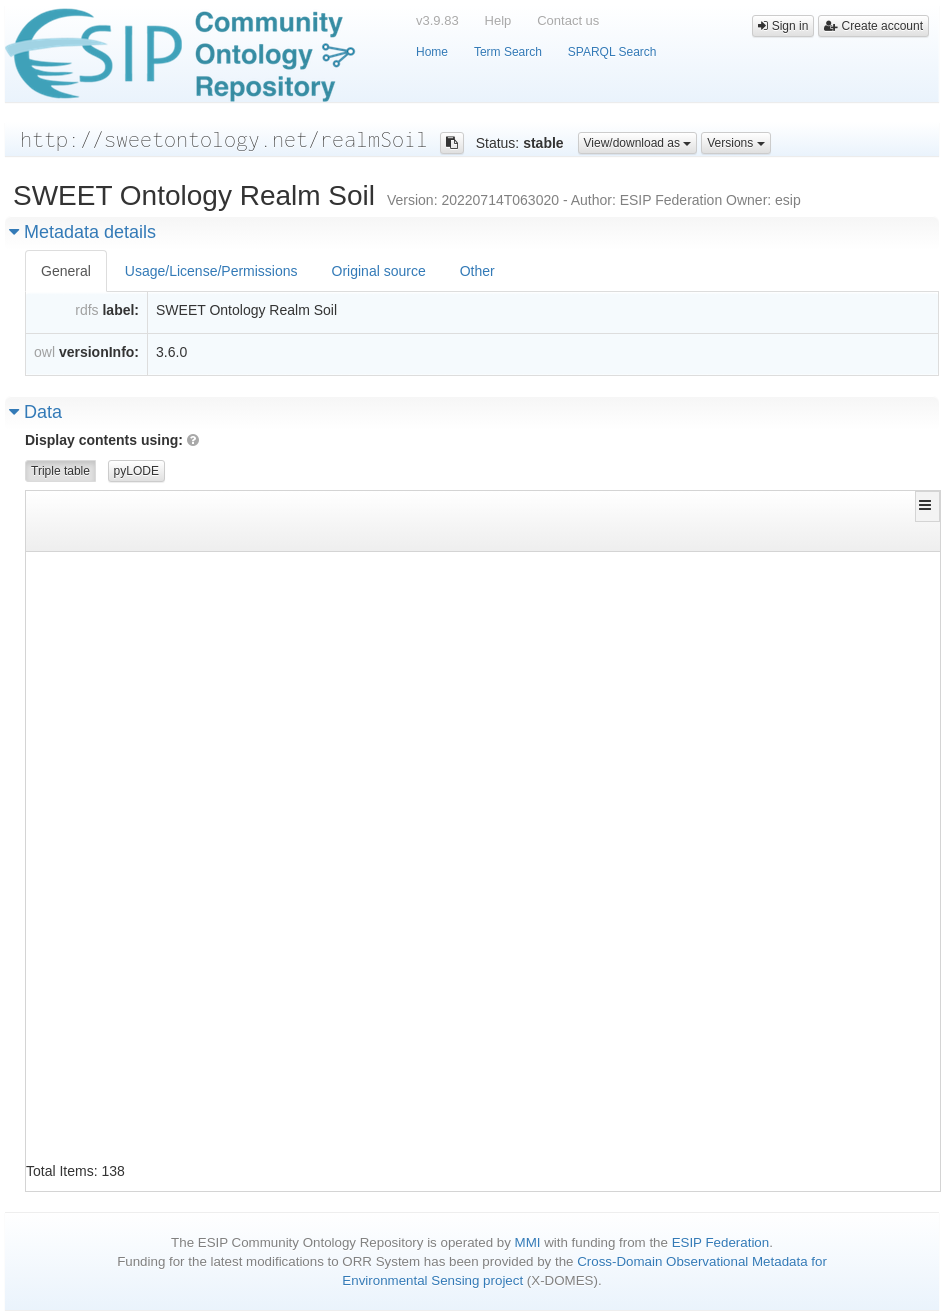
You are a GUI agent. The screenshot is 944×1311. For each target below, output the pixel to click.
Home (432, 52)
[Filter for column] (178, 536)
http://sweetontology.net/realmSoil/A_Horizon (185, 568)
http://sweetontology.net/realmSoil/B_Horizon (185, 1048)
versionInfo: (99, 352)
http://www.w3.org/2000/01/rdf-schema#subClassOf (500, 718)
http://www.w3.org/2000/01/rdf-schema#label (483, 628)
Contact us (568, 20)
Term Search (508, 52)
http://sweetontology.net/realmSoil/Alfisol (178, 778)
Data (35, 412)
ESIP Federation (721, 1242)
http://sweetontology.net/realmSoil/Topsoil (788, 598)
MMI (528, 1242)
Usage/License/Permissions (211, 271)
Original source (379, 271)
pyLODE (136, 471)
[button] (927, 505)
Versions (735, 143)
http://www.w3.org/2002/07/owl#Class (763, 568)
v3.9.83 (437, 20)
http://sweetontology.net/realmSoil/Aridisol (181, 958)
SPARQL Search (612, 52)
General (66, 271)
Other (477, 271)
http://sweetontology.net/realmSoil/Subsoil (788, 1078)
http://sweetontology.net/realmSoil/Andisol (178, 868)
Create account (873, 26)
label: (120, 310)
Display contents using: (112, 440)
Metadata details (82, 232)
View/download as (638, 143)
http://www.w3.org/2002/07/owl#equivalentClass (493, 598)
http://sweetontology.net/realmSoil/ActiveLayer (192, 658)
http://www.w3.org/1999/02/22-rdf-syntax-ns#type (500, 568)
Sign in (783, 26)
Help (498, 20)
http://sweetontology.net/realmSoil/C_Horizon (185, 1138)
